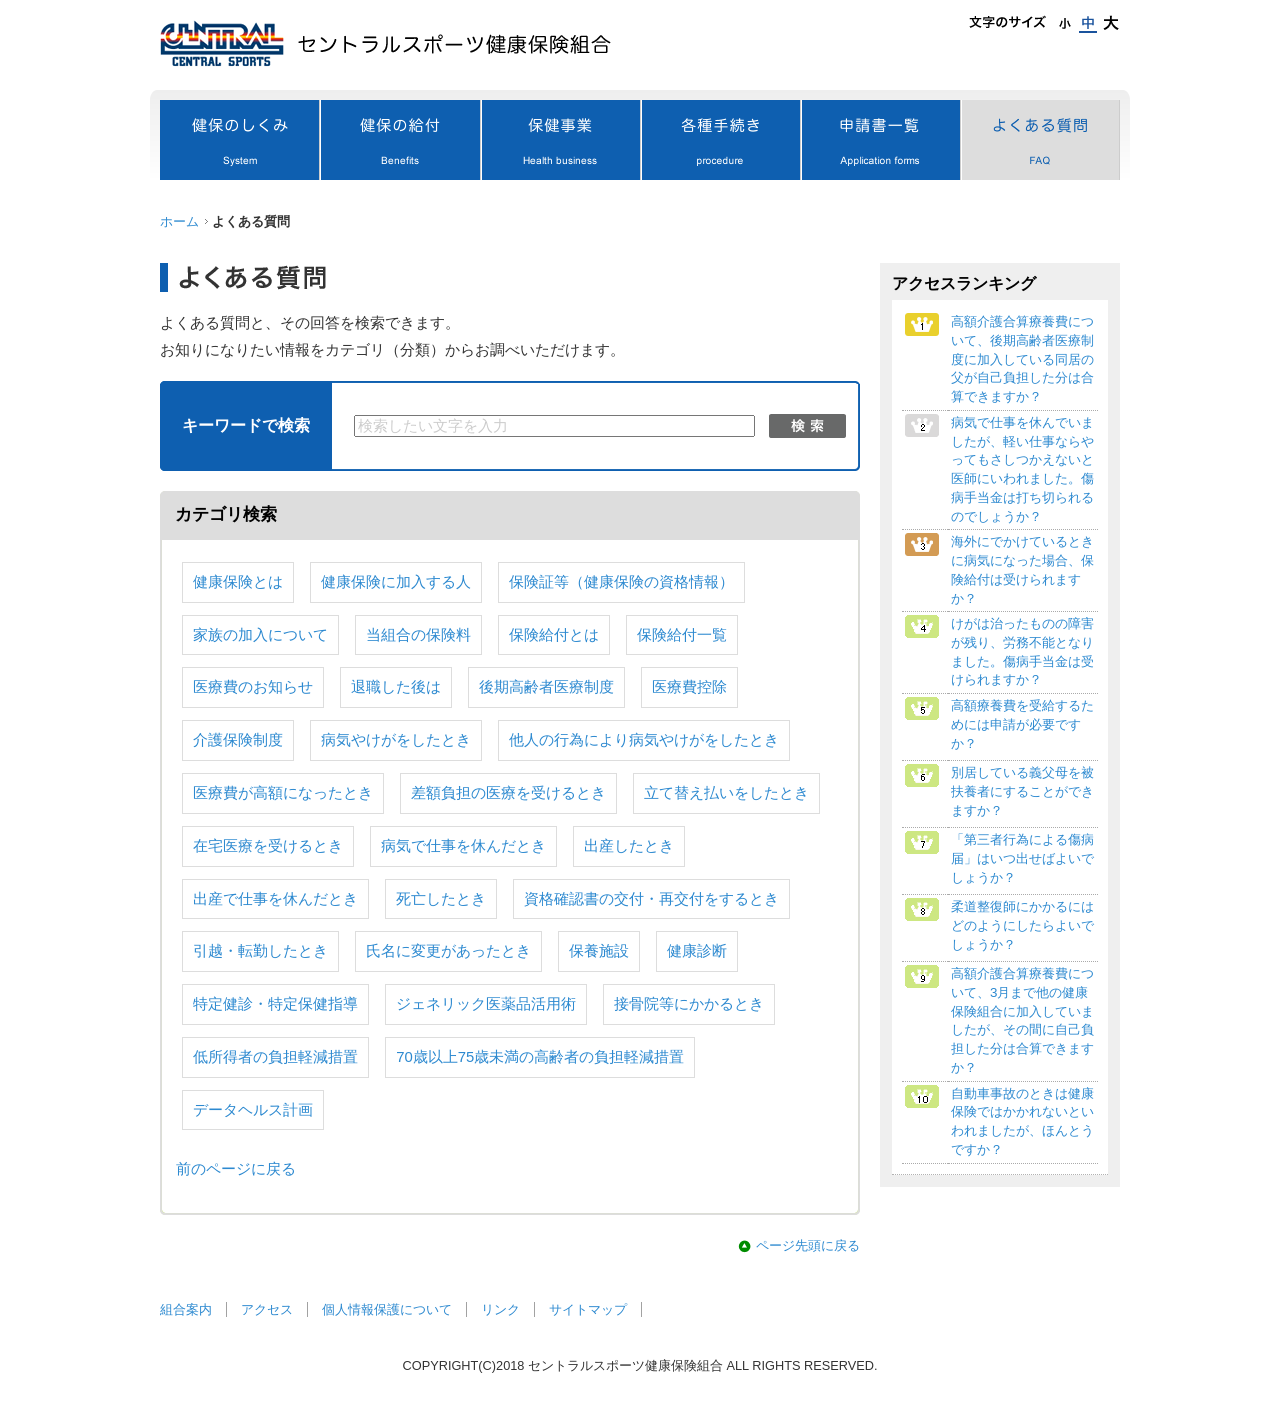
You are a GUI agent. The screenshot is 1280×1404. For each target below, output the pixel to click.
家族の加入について (260, 635)
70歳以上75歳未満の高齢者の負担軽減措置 (540, 1057)
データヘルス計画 (253, 1110)
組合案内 (186, 1309)
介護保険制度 (238, 740)
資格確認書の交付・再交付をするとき (651, 899)
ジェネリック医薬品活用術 (486, 1004)
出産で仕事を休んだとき (275, 899)
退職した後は (396, 687)
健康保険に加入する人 (396, 582)
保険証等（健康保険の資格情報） (621, 582)
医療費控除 (689, 687)
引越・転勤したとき (260, 951)
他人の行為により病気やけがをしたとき (644, 740)
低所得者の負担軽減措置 (275, 1057)
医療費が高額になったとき (283, 793)
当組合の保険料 (418, 635)
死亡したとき (441, 899)
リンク (500, 1309)
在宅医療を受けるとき (268, 846)
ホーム (179, 221)
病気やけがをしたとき (396, 740)
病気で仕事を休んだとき (463, 846)
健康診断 (697, 951)
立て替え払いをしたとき (726, 793)
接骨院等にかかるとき (689, 1004)
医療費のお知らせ (253, 687)
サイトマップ (588, 1309)
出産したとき (629, 846)
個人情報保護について (387, 1309)
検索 (807, 426)
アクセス (267, 1309)
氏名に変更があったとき (448, 951)
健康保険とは (238, 582)
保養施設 (599, 951)
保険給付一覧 (682, 635)
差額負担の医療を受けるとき (508, 793)
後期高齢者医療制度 (546, 687)
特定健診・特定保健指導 (275, 1004)
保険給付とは (554, 635)
